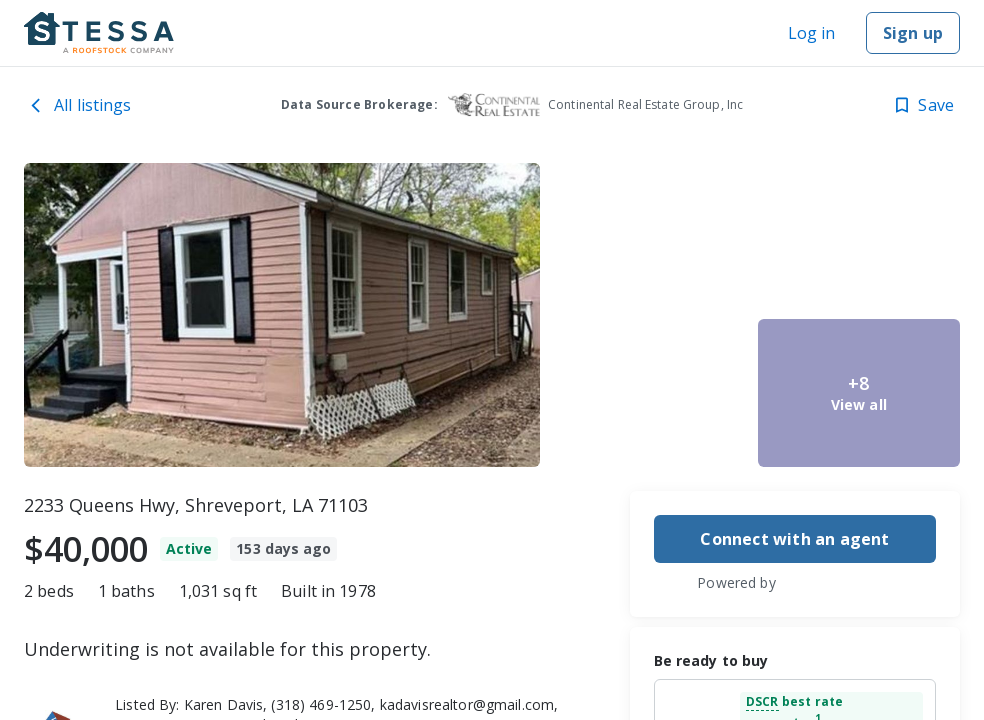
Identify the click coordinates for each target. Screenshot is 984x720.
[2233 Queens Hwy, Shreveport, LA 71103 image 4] (859, 237)
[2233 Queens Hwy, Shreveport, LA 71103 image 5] (859, 393)
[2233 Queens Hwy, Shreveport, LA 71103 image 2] (649, 237)
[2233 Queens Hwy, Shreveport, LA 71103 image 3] (649, 393)
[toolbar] (492, 315)
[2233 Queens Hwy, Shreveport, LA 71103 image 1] (282, 315)
